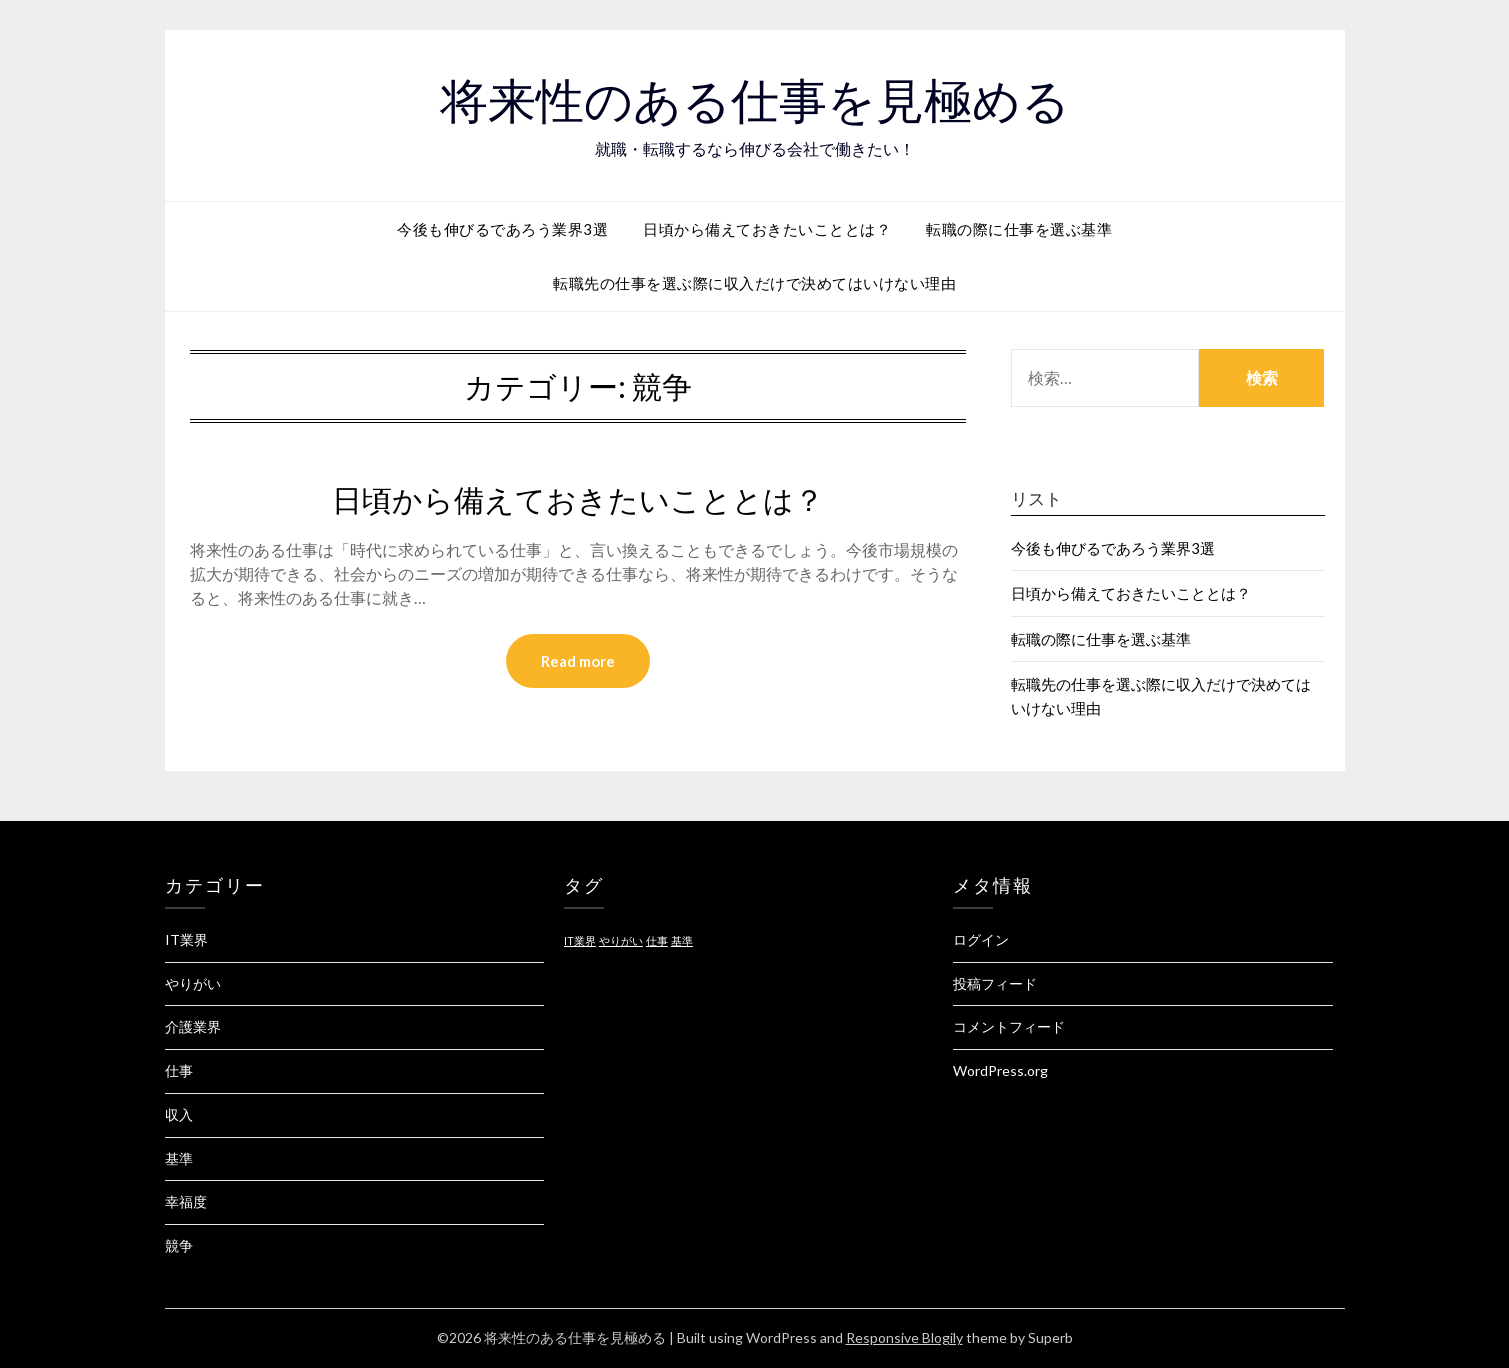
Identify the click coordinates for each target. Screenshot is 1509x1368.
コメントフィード (1009, 1026)
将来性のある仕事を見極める (755, 101)
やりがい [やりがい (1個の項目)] (621, 940)
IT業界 (186, 939)
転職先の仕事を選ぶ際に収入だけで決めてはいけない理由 (754, 283)
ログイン (981, 939)
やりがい (193, 983)
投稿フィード (995, 983)
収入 (179, 1114)
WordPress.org (1000, 1070)
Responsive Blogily (904, 1337)
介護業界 (193, 1026)
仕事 (179, 1070)
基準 (179, 1158)
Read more (578, 661)
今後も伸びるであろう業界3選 (502, 229)
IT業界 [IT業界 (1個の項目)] (580, 940)
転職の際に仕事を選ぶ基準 (1019, 229)
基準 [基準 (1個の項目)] (682, 940)
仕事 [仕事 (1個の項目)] (657, 940)
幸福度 (186, 1201)
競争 (179, 1245)
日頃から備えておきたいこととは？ (767, 229)
